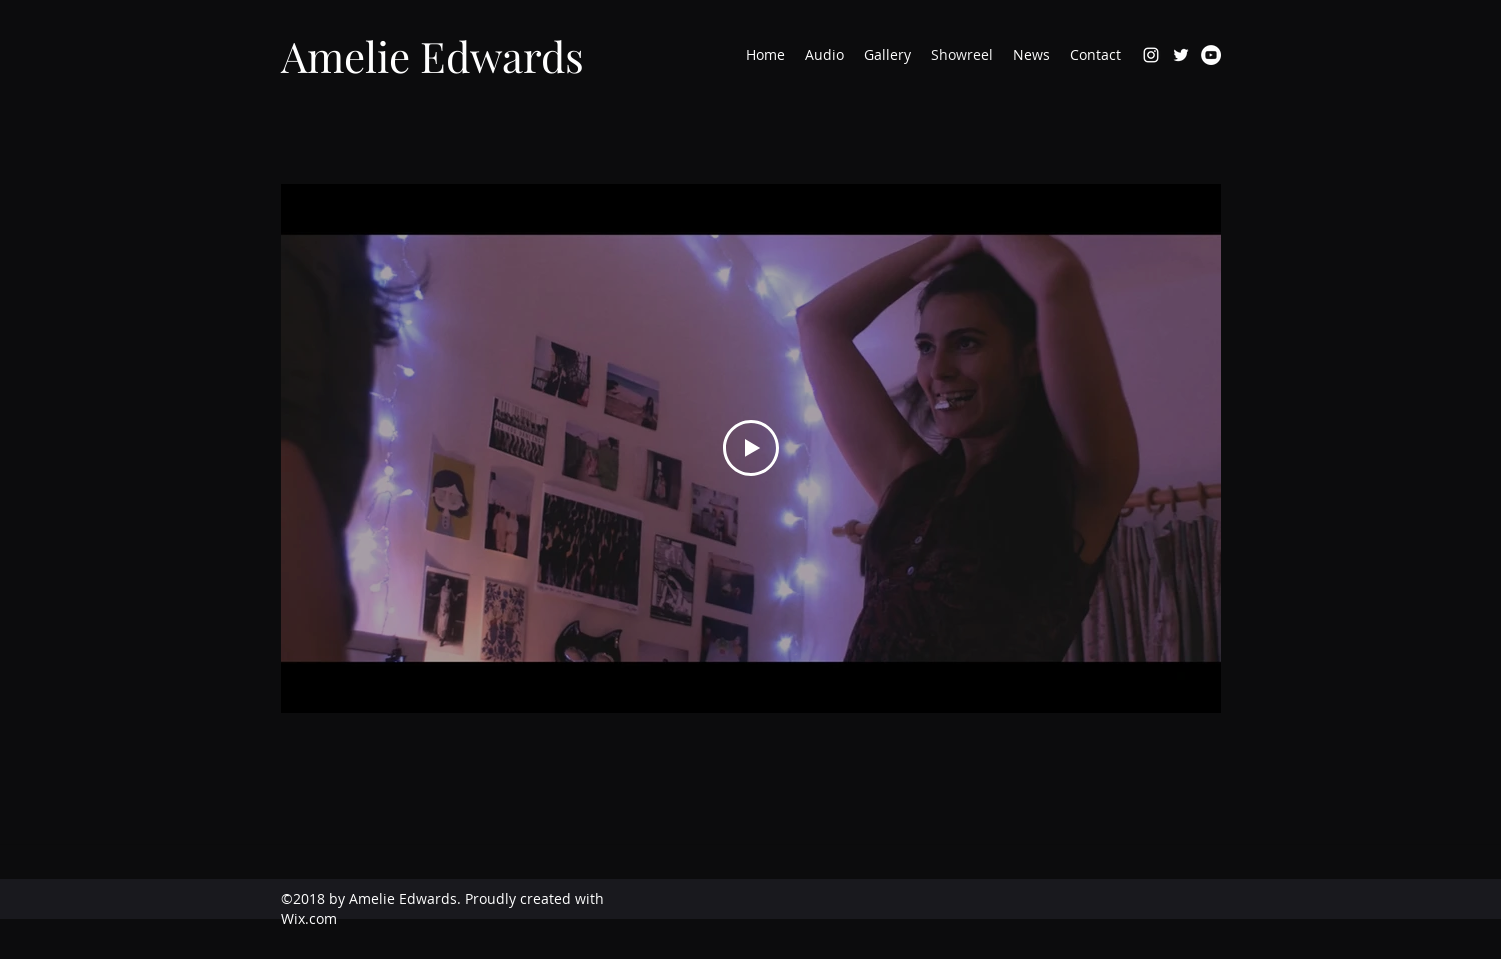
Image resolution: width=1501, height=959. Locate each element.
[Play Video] (751, 448)
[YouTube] (1211, 55)
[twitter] (1181, 55)
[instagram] (1151, 55)
